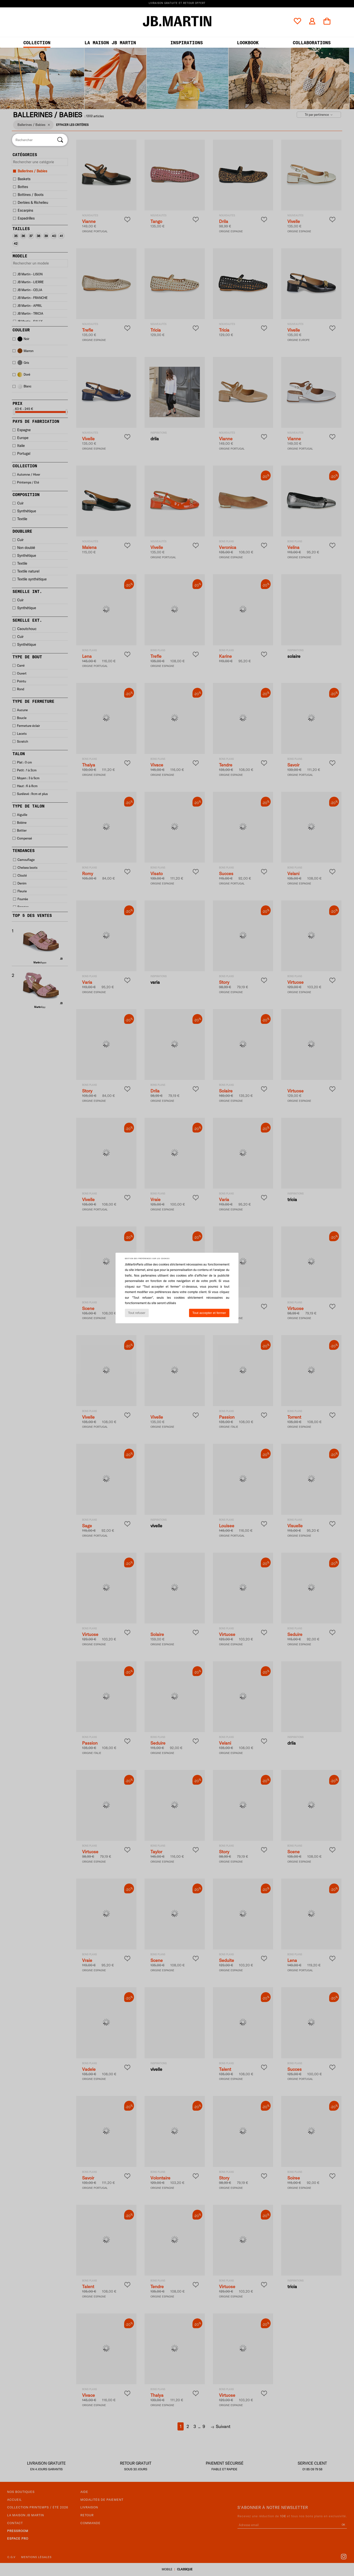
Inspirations (186, 42)
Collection (36, 42)
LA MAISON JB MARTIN (110, 42)
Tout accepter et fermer (209, 1313)
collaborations (312, 42)
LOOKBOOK (248, 42)
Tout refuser (136, 1313)
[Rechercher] (60, 140)
